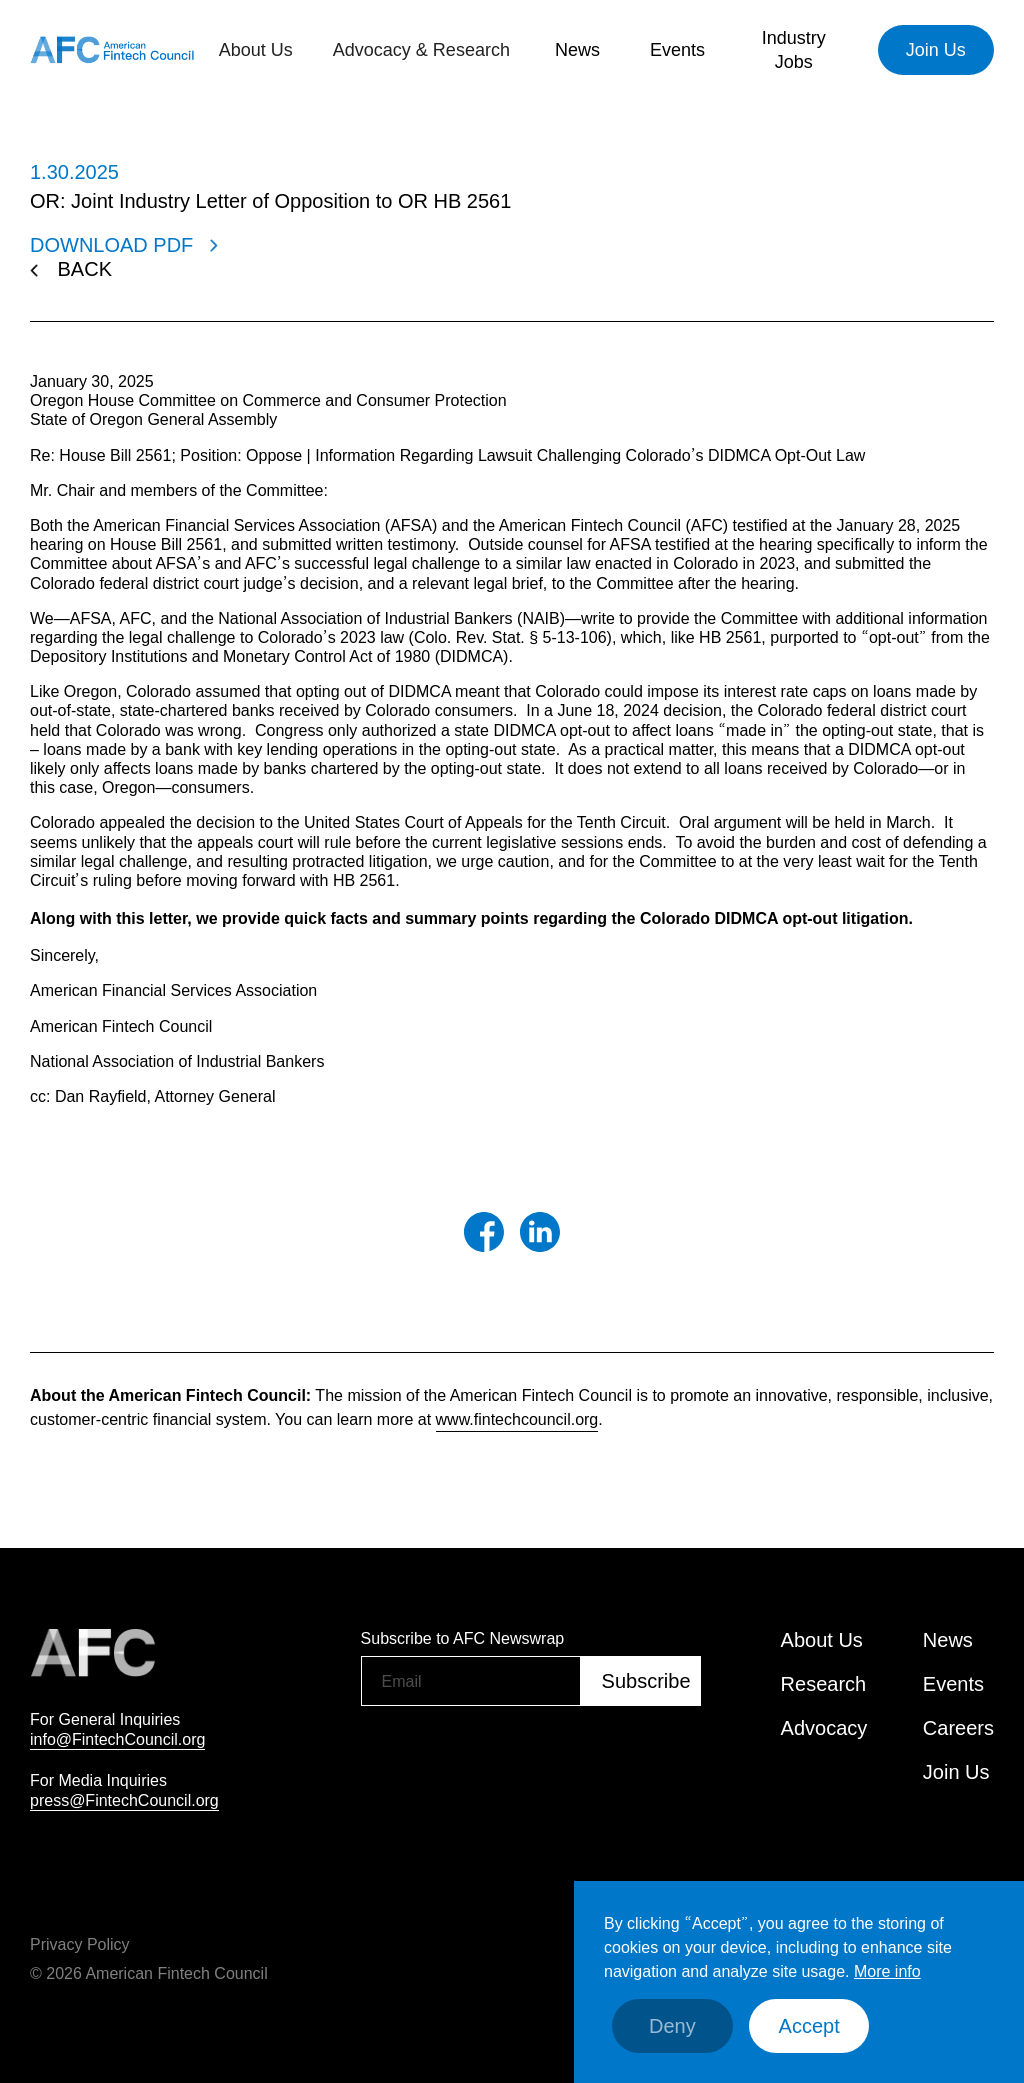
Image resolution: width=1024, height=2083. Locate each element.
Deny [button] (672, 2026)
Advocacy (824, 1728)
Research (824, 1684)
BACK (85, 269)
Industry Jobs (794, 50)
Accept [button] (809, 2026)
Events (677, 50)
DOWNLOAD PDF (111, 245)
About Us (822, 1640)
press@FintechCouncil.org (124, 1800)
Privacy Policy (80, 1944)
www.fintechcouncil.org (517, 1419)
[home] (112, 50)
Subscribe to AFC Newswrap (463, 1638)
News (577, 50)
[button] (256, 50)
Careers (958, 1728)
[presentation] (513, 1757)
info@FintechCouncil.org (117, 1739)
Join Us (936, 50)
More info (887, 1971)
